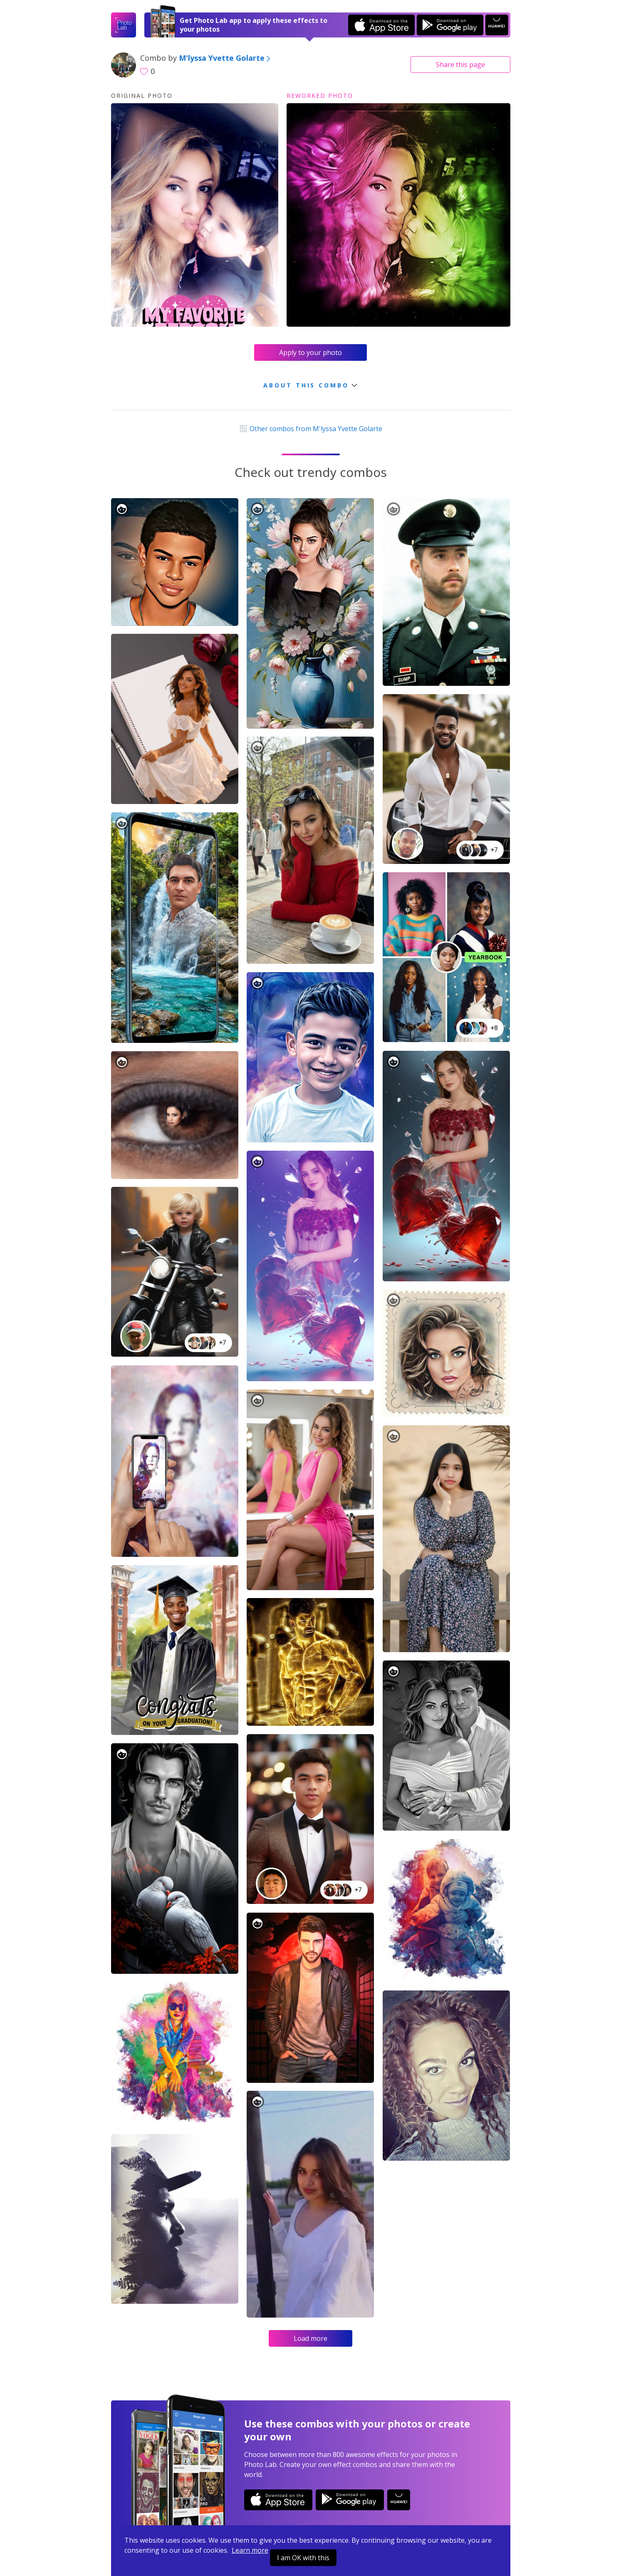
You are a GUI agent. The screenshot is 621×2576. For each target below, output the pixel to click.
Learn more (250, 2550)
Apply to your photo (310, 352)
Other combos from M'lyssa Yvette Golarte (310, 428)
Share (460, 64)
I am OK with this (303, 2557)
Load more (310, 2338)
